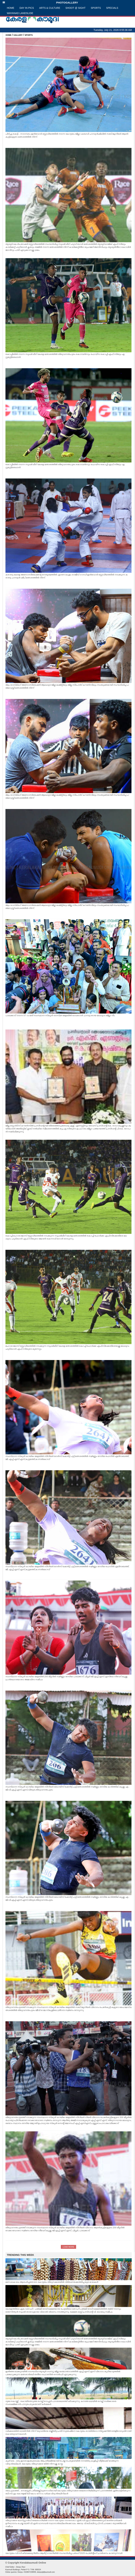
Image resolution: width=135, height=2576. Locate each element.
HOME (10, 7)
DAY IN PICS (27, 7)
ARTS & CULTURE (49, 7)
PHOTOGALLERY (40, 2)
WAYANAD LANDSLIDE (20, 13)
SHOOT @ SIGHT (75, 7)
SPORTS (96, 7)
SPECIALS (112, 7)
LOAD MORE (68, 2247)
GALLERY (18, 35)
